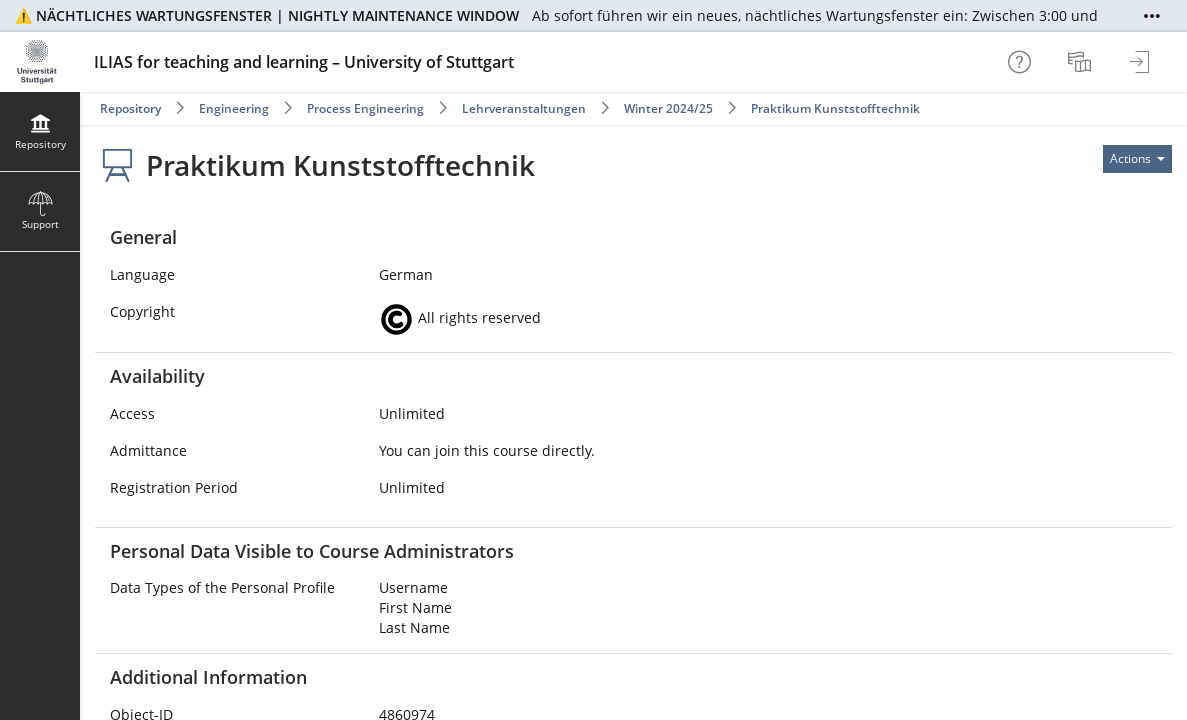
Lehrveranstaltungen (524, 108)
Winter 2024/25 (668, 108)
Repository (130, 108)
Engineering (234, 108)
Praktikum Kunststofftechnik (835, 108)
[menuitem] (1082, 62)
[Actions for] (1137, 159)
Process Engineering (365, 108)
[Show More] (1152, 16)
